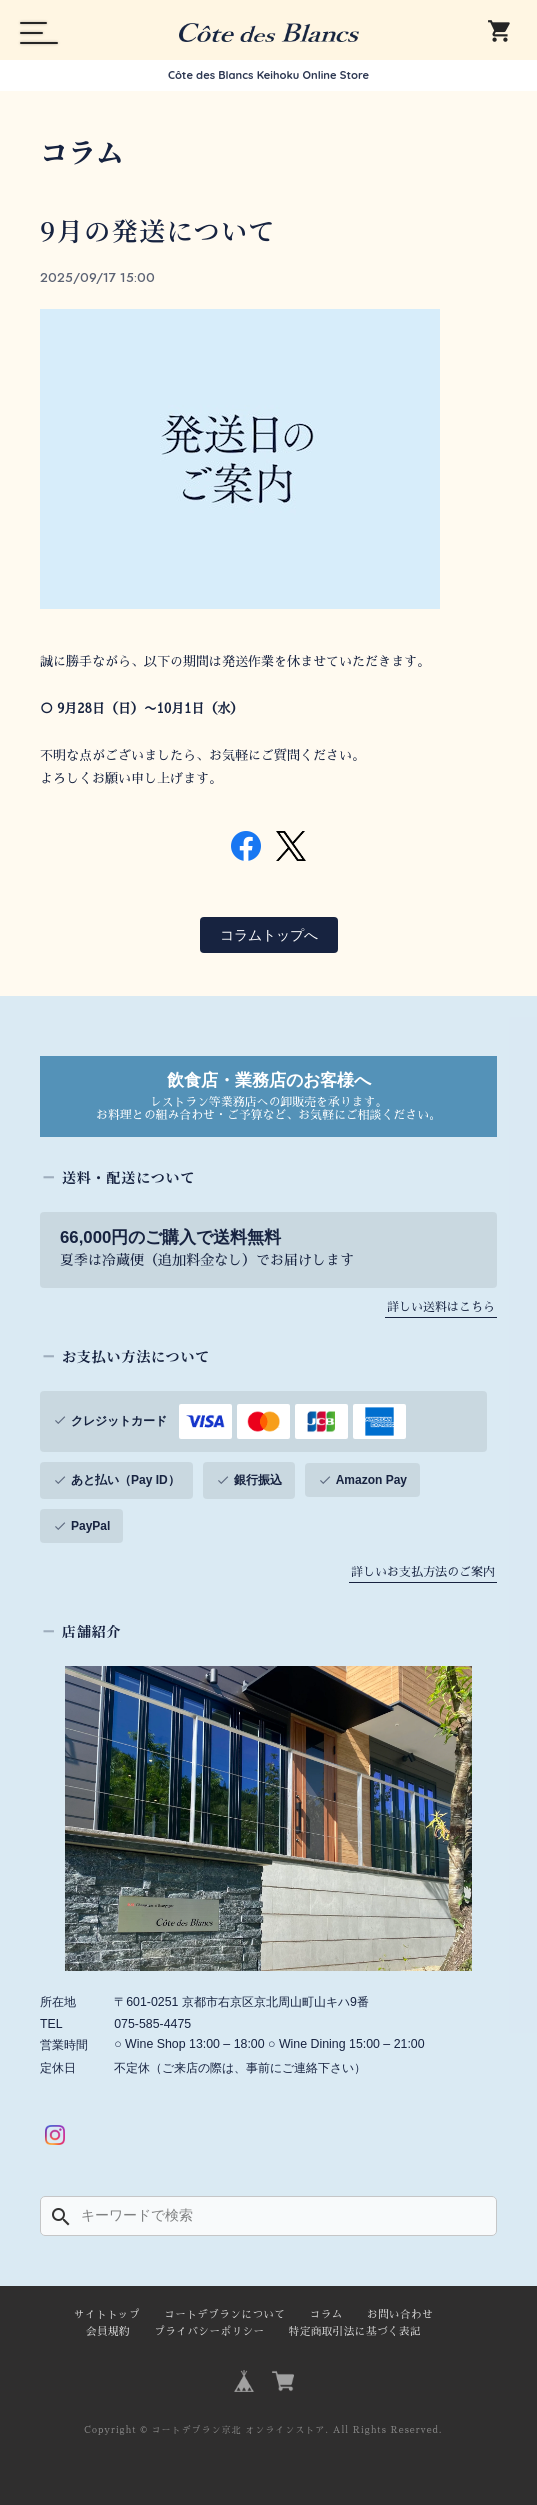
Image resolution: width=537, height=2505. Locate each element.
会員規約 (108, 2331)
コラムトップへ (269, 935)
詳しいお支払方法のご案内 (423, 1572)
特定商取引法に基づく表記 (355, 2331)
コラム (326, 2314)
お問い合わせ (400, 2314)
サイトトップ (107, 2314)
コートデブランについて (224, 2314)
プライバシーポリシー (209, 2331)
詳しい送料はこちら (441, 1307)
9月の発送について (158, 229)
